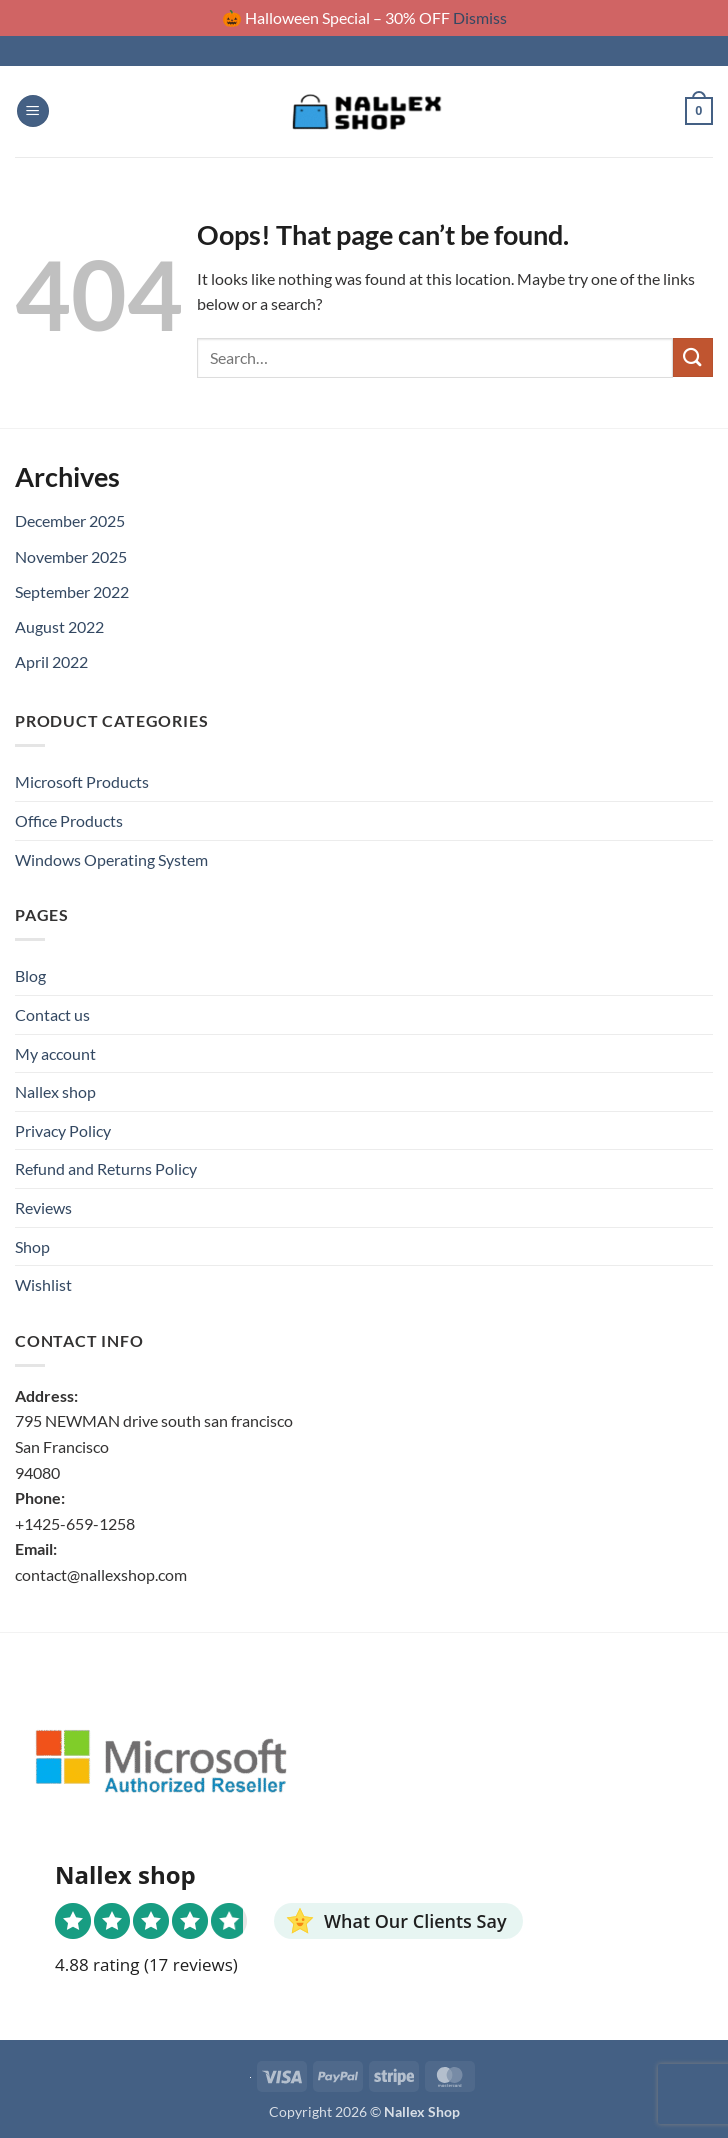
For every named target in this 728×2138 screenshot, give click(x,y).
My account (55, 1053)
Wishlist (43, 1284)
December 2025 (70, 520)
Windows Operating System (111, 859)
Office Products (69, 820)
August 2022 (59, 626)
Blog (30, 975)
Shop (32, 1246)
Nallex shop (55, 1091)
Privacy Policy (63, 1130)
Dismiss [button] (480, 17)
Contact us (52, 1014)
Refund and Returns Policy (106, 1168)
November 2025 (71, 556)
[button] (33, 111)
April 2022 (51, 661)
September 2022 (72, 591)
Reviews (43, 1207)
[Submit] (693, 357)
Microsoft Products (82, 781)
